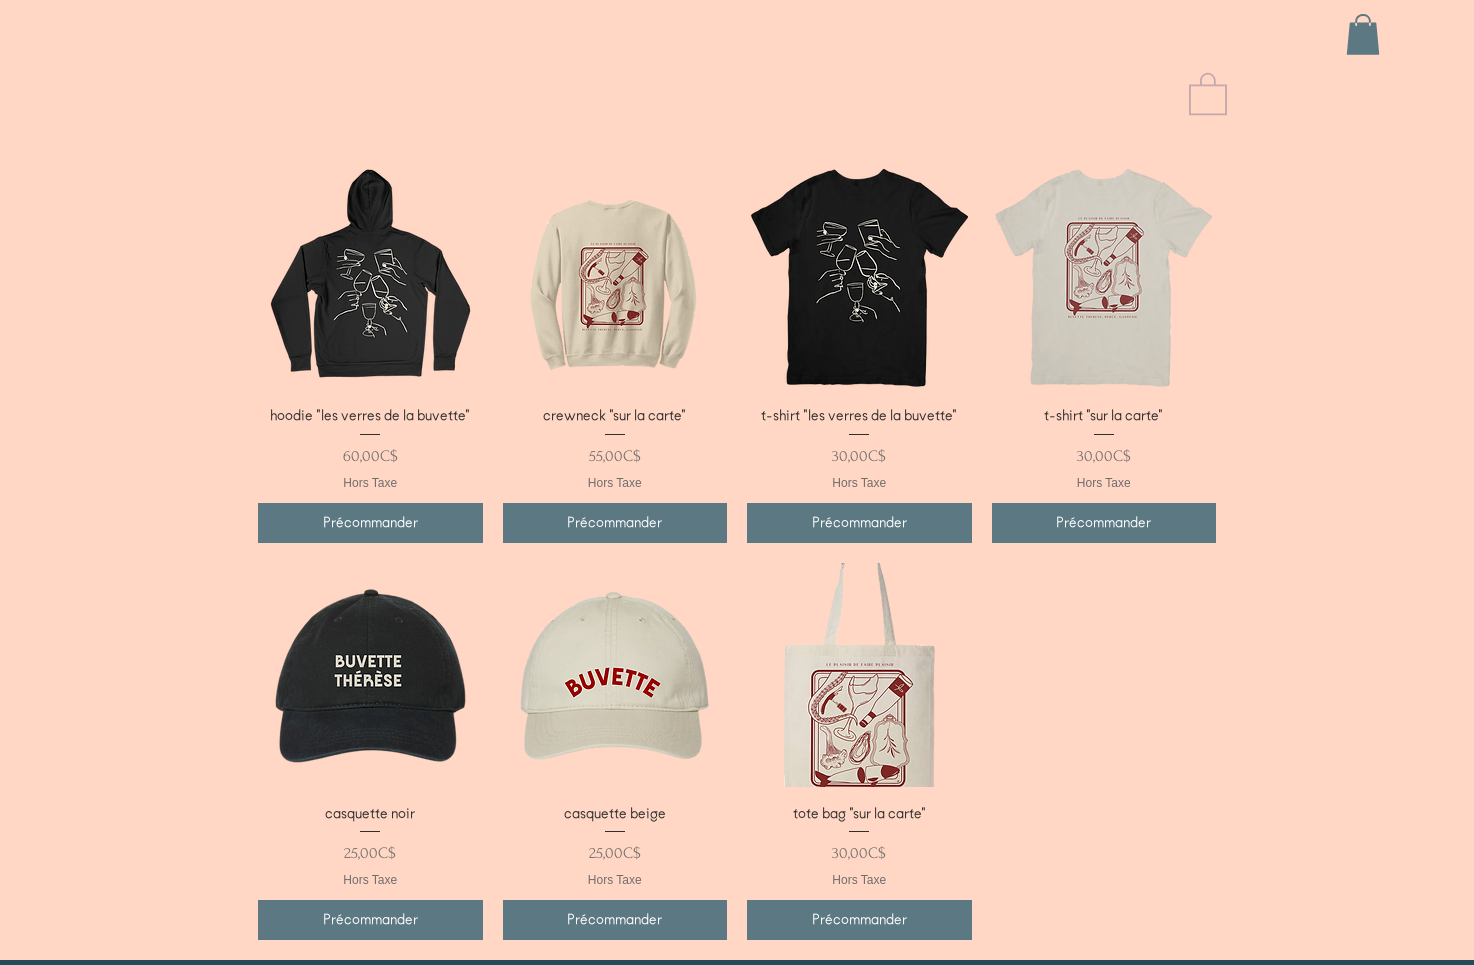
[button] (1363, 34)
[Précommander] (370, 523)
